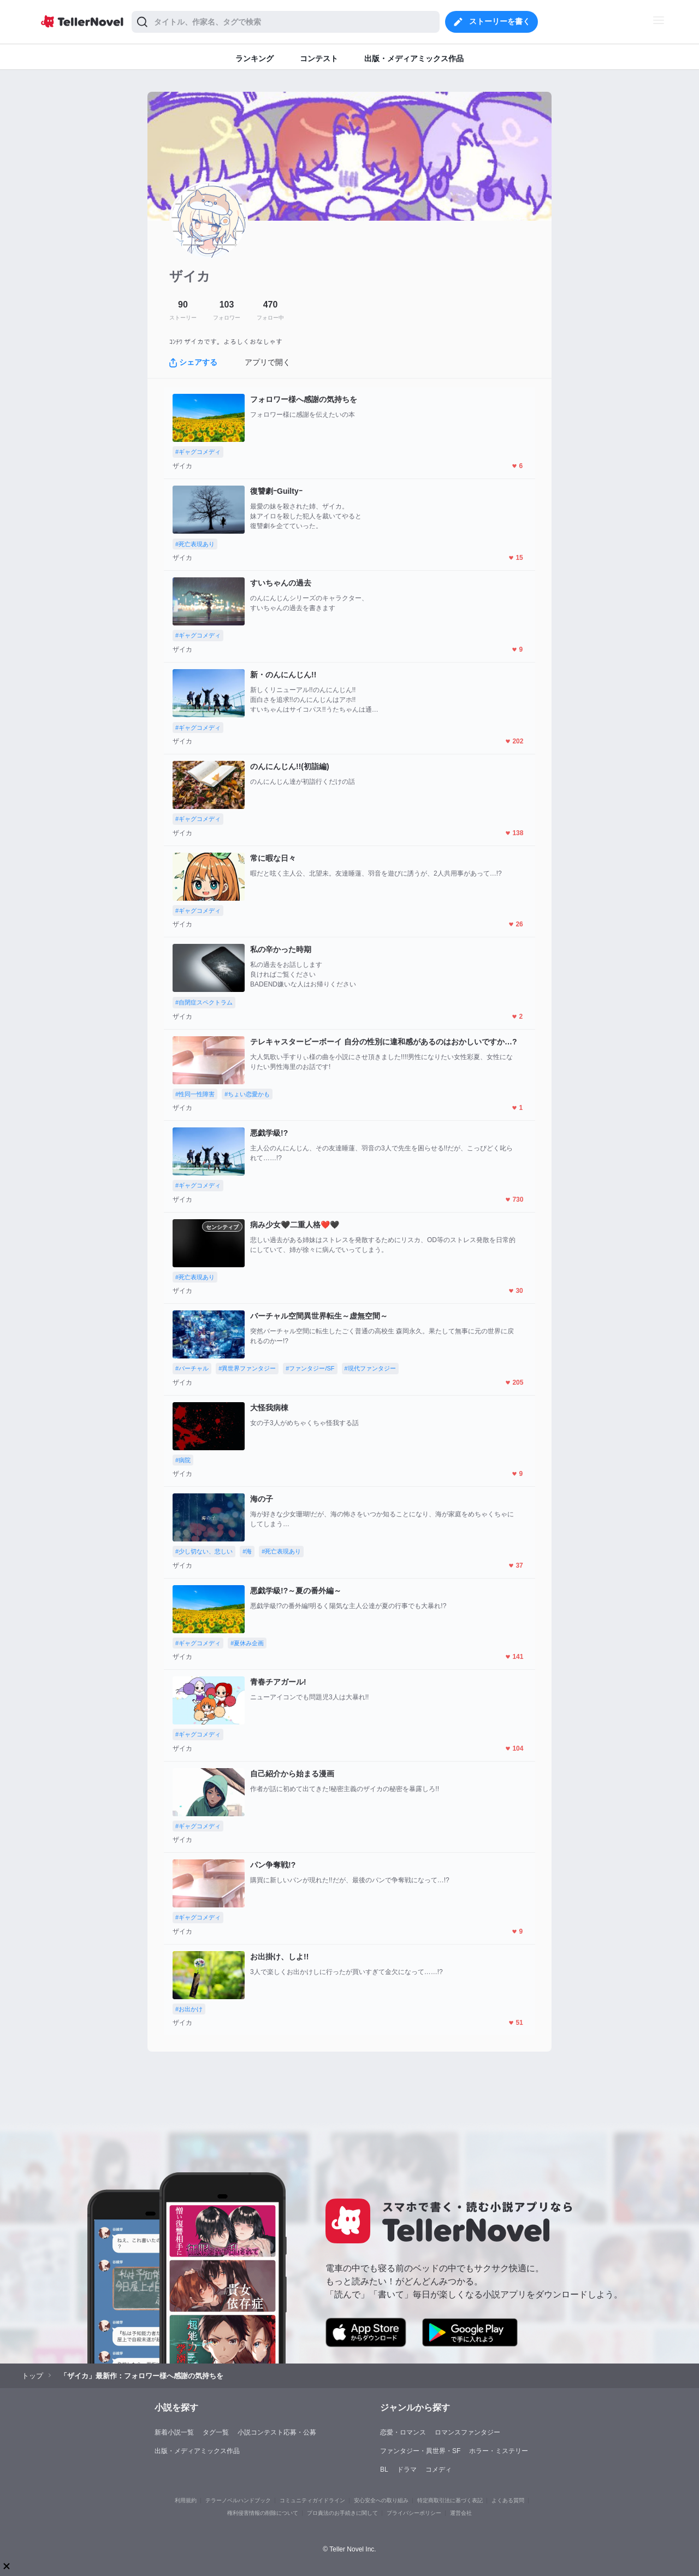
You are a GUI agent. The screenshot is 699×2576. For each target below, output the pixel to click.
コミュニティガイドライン (312, 2500)
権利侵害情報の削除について (262, 2513)
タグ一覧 (216, 2432)
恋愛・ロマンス (403, 2432)
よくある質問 (507, 2500)
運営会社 (461, 2513)
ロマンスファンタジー (467, 2432)
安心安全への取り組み (381, 2500)
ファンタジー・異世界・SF (420, 2451)
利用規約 (186, 2500)
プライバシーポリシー (414, 2513)
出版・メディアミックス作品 (197, 2451)
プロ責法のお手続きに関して (342, 2513)
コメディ (438, 2469)
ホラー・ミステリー (498, 2451)
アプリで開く (268, 362)
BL (384, 2469)
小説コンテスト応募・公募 (277, 2432)
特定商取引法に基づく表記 (450, 2500)
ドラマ (407, 2469)
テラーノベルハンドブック (238, 2500)
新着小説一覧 (174, 2432)
